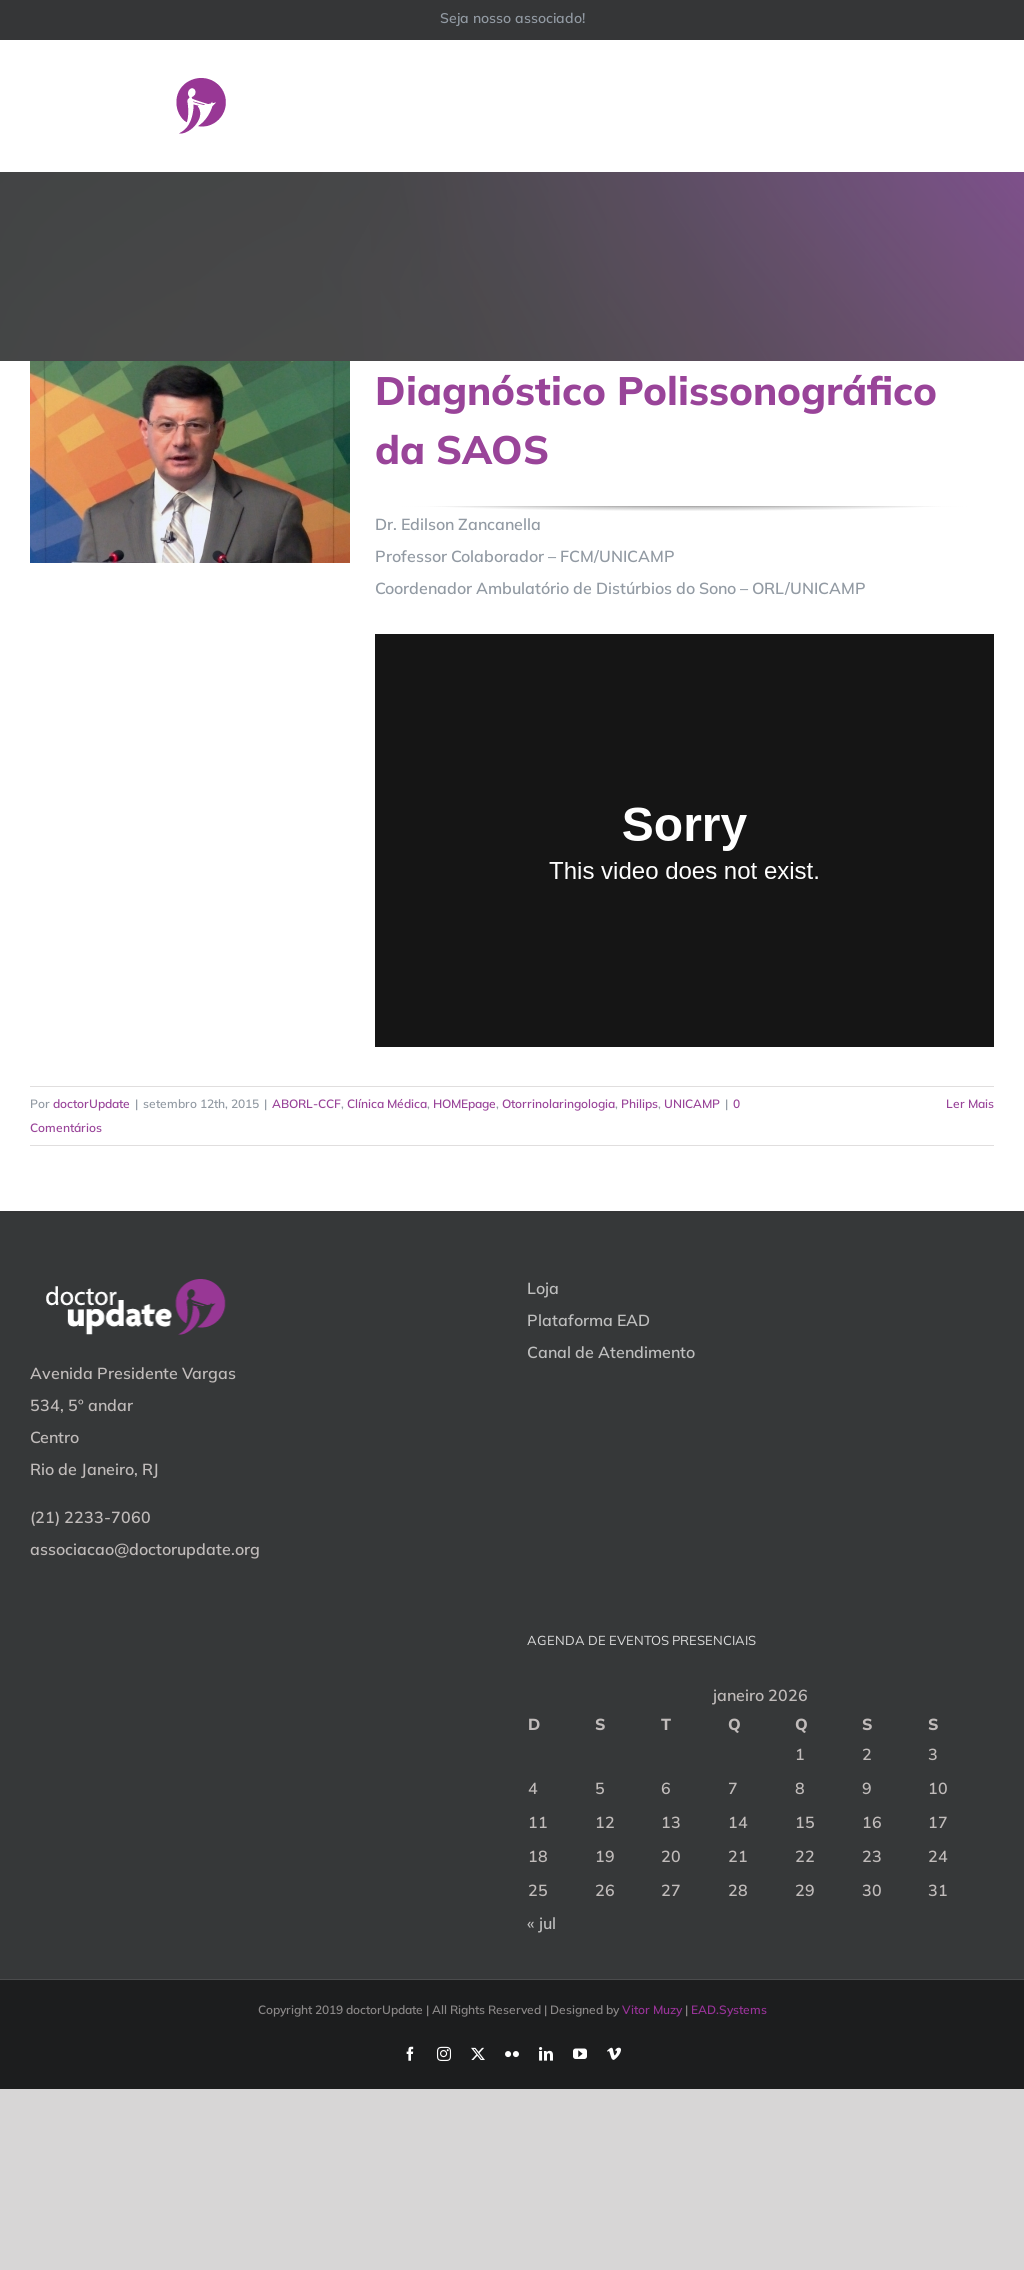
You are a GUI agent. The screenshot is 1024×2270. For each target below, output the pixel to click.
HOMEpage (464, 1103)
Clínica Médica (387, 1103)
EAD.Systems (729, 2009)
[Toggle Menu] (981, 105)
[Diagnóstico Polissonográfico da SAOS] (190, 462)
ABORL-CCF (306, 1103)
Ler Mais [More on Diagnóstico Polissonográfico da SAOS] (970, 1103)
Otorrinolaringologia (558, 1103)
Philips (639, 1103)
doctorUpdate (91, 1103)
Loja (543, 1288)
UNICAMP (692, 1103)
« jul (541, 1923)
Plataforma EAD (588, 1320)
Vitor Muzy (652, 2009)
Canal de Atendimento (611, 1352)
